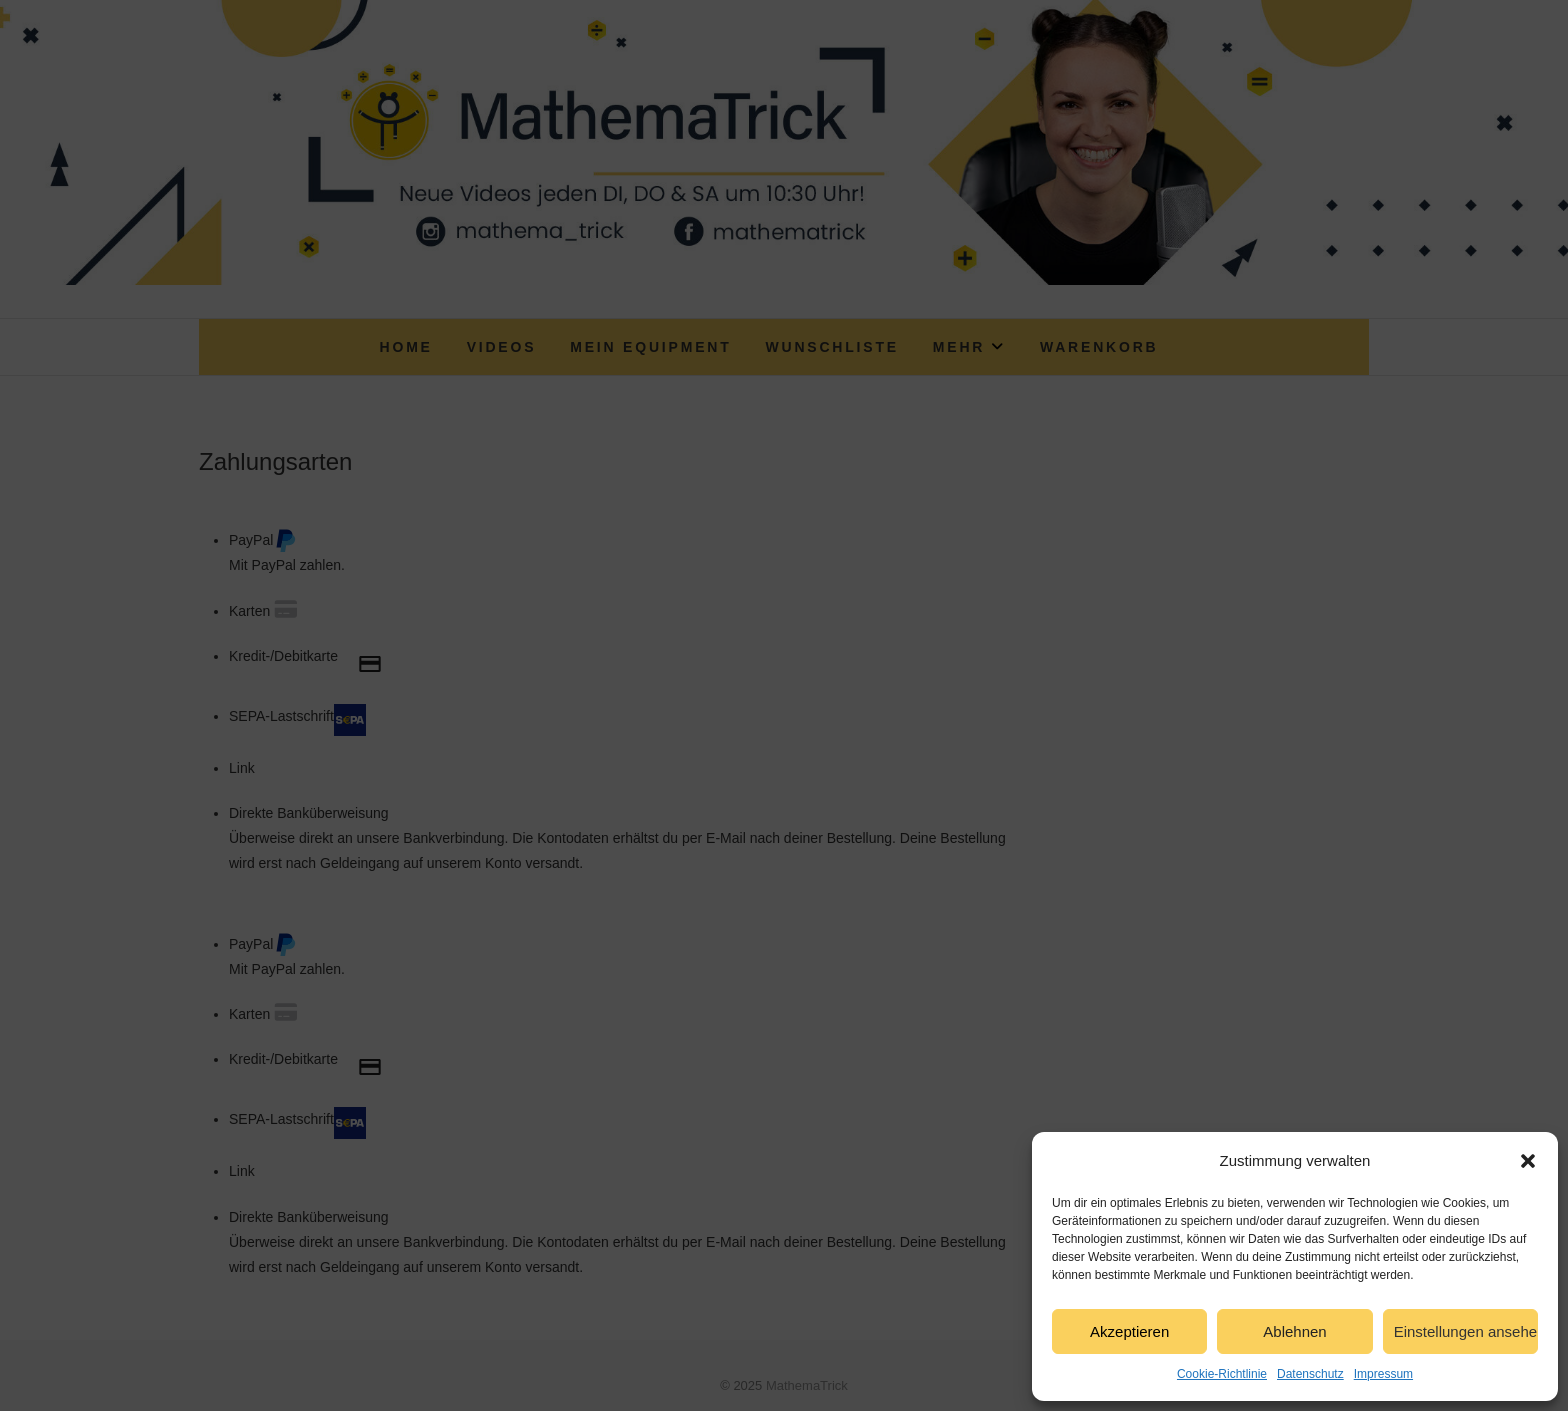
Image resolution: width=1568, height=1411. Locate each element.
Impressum (1383, 1374)
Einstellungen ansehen (1466, 1331)
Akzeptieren (1129, 1331)
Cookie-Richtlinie (1222, 1374)
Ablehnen (1294, 1331)
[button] (1528, 1161)
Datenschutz (1310, 1374)
